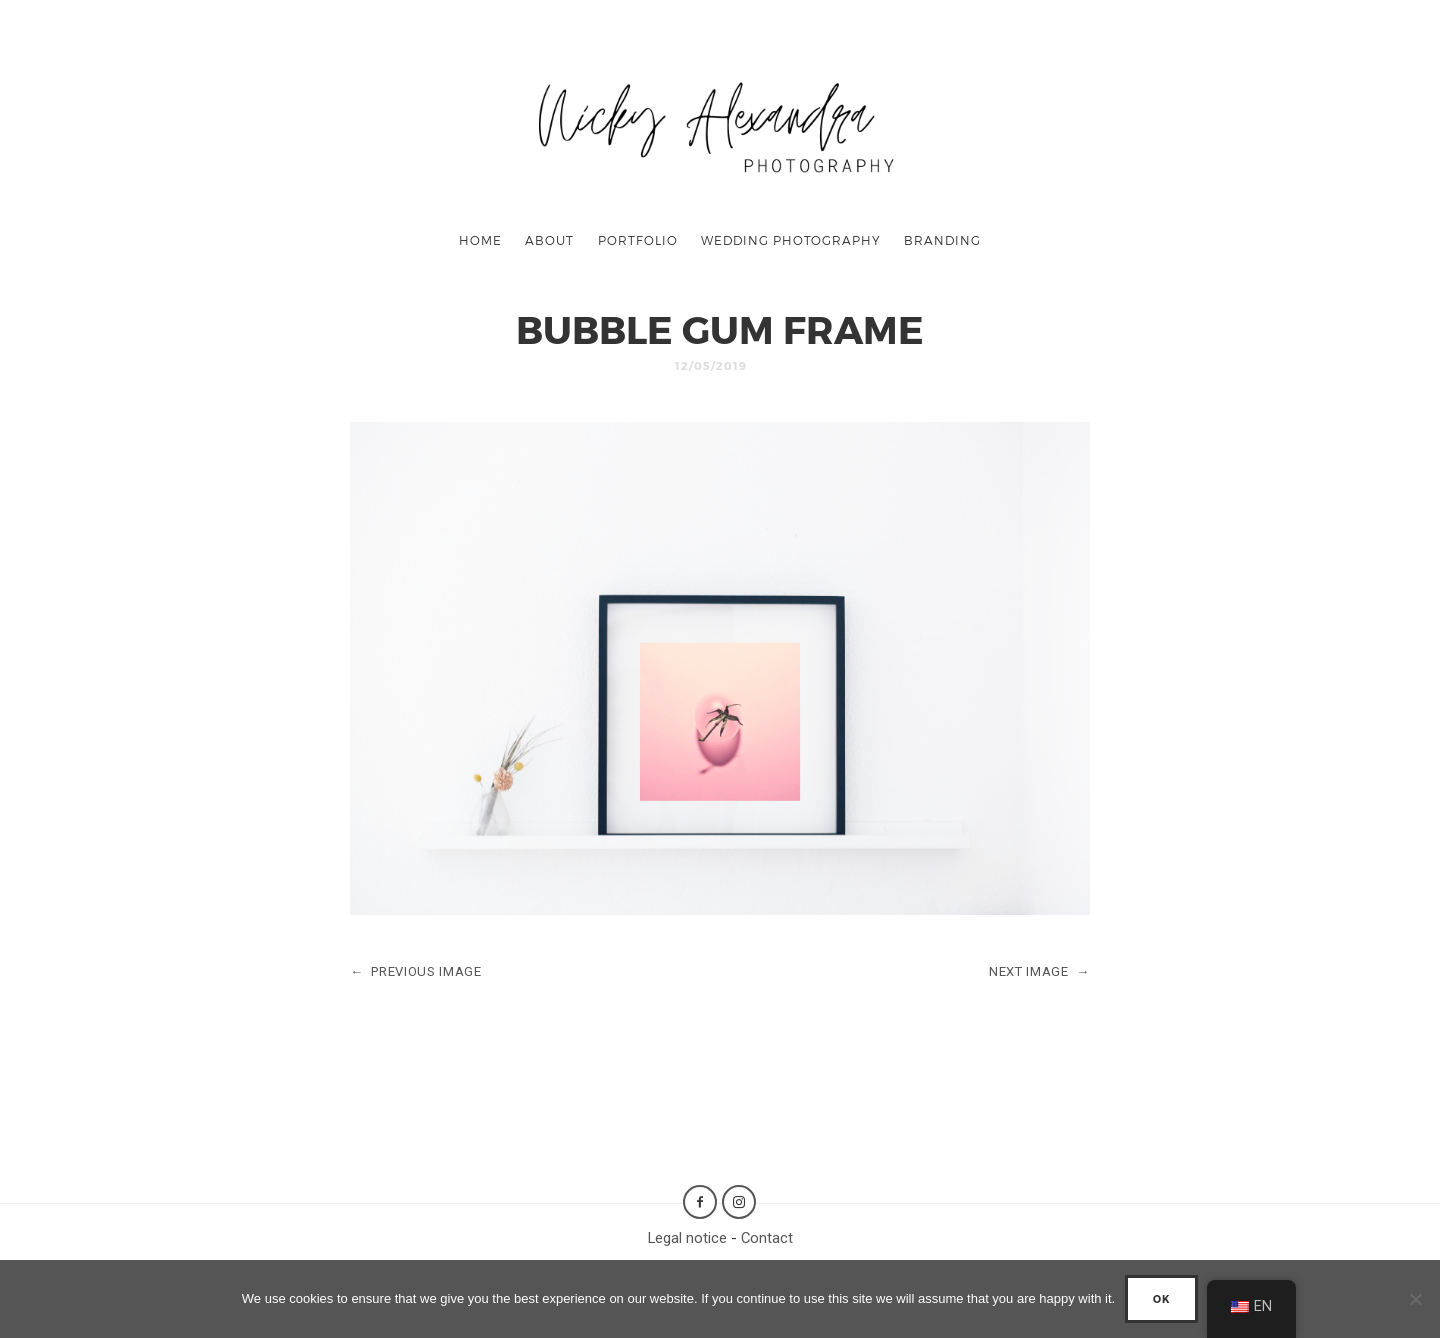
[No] (1415, 1299)
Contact (767, 1238)
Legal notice (687, 1238)
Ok (1161, 1299)
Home (480, 240)
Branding (942, 240)
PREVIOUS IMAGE (416, 971)
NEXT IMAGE (1039, 971)
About (549, 240)
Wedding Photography (791, 240)
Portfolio (638, 240)
